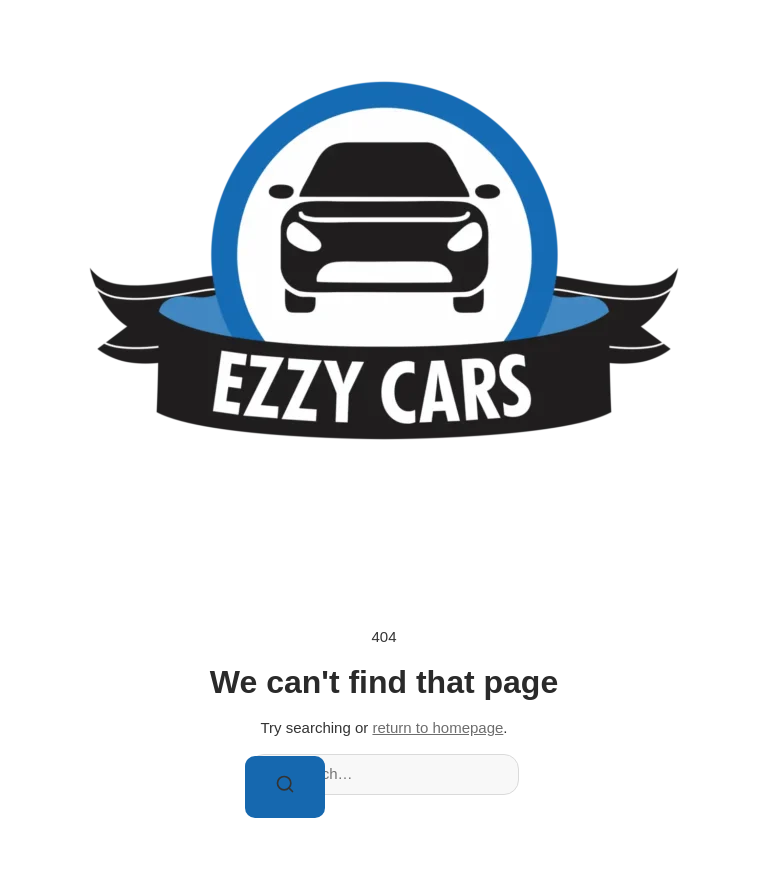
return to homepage (437, 727)
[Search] (285, 787)
